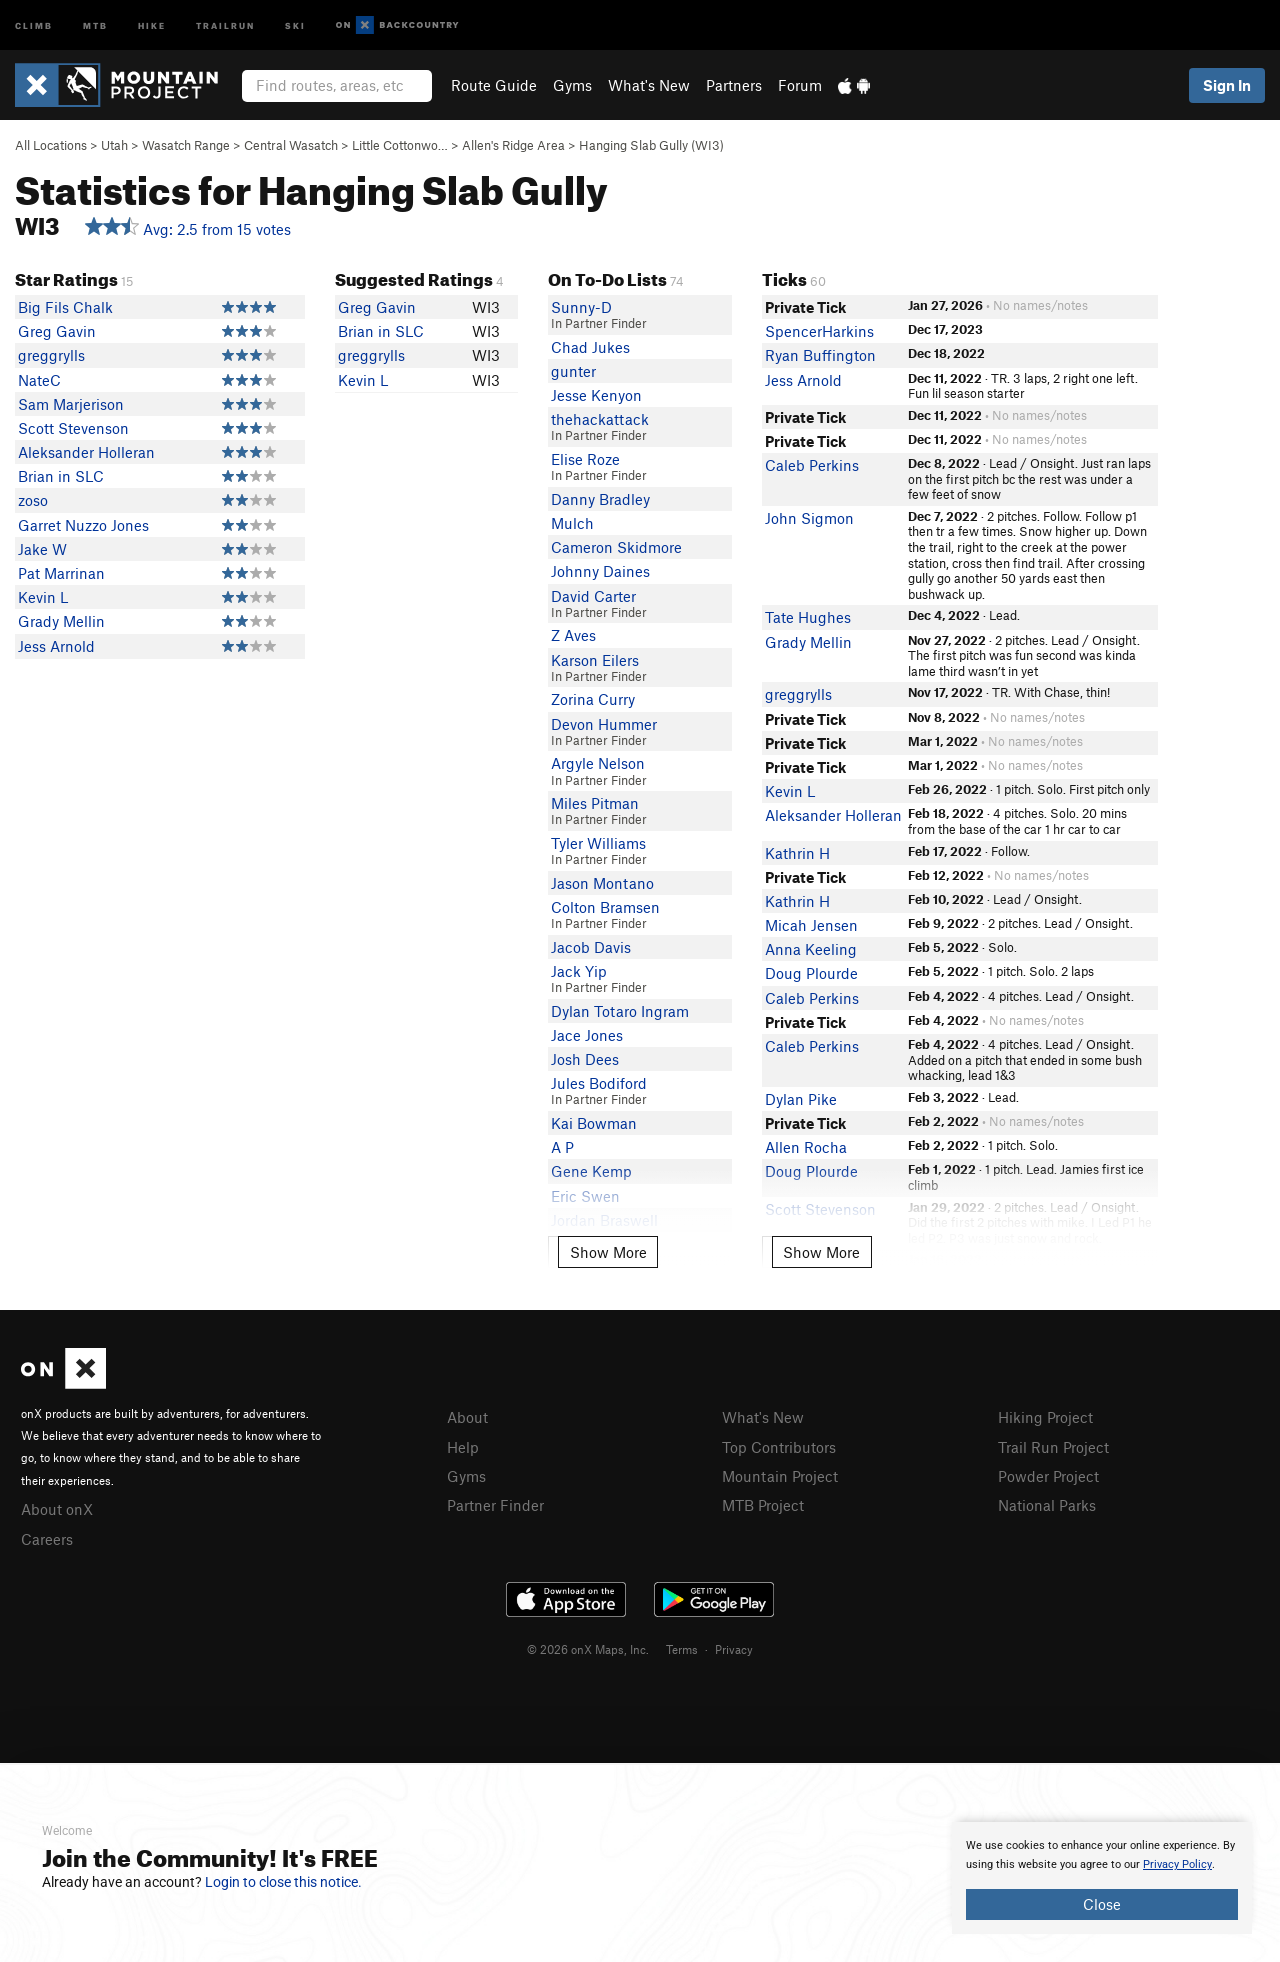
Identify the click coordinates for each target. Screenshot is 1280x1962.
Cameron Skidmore (616, 547)
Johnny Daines (600, 571)
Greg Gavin (57, 331)
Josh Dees (585, 1059)
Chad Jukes (590, 347)
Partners (734, 85)
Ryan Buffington (820, 355)
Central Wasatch (291, 145)
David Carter (593, 596)
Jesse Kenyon (596, 395)
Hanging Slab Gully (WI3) (651, 145)
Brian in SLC (61, 476)
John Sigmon (809, 518)
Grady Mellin (61, 621)
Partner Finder (495, 1505)
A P (562, 1147)
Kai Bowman (594, 1123)
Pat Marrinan (61, 573)
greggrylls (51, 355)
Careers (47, 1539)
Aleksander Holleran (86, 452)
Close (1102, 1904)
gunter (573, 371)
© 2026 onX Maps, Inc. (588, 1649)
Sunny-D (581, 307)
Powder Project (1048, 1476)
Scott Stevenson (73, 428)
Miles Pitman (595, 803)
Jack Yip (579, 971)
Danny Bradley (600, 499)
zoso (33, 500)
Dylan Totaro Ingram (620, 1011)
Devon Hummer (604, 724)
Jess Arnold (56, 646)
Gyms (572, 85)
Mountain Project (780, 1476)
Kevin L (43, 597)
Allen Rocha (806, 1147)
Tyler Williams (598, 843)
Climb (34, 24)
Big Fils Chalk (65, 307)
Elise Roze (585, 459)
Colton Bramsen (605, 907)
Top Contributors (779, 1447)
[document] (1102, 1878)
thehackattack (600, 419)
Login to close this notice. (283, 1882)
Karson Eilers (595, 660)
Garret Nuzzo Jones (83, 525)
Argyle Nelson (598, 763)
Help (463, 1447)
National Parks (1047, 1505)
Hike (152, 24)
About (467, 1417)
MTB (95, 24)
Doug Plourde (811, 973)
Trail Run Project (1053, 1447)
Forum (800, 85)
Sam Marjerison (71, 404)
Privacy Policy (1177, 1864)
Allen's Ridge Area (513, 145)
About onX (57, 1509)
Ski (295, 24)
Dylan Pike (801, 1099)
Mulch (572, 523)
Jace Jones (587, 1035)
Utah (114, 145)
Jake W (42, 549)
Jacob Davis (591, 947)
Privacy (734, 1649)
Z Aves (573, 635)
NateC (39, 380)
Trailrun (225, 24)
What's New (649, 85)
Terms (682, 1649)
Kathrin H (797, 853)
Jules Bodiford (599, 1083)
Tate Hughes (808, 617)
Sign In (1227, 85)
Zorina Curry (593, 699)
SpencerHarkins (819, 331)
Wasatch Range (186, 145)
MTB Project (763, 1505)
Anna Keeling (811, 949)
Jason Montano (602, 883)
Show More (608, 1252)
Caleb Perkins (812, 465)
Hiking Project (1045, 1417)
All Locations (51, 145)
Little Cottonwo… (400, 145)
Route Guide (494, 85)
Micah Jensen (811, 925)
